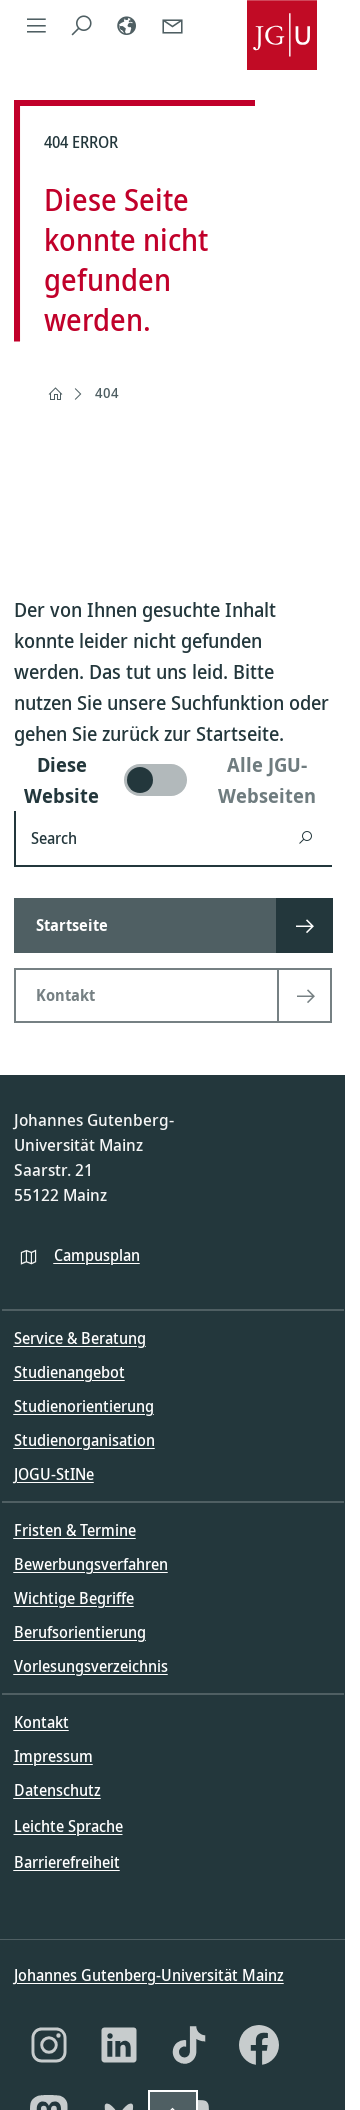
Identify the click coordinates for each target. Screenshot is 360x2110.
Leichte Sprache (68, 1826)
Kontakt (41, 1722)
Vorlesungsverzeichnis (91, 1666)
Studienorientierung (84, 1406)
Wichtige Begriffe (74, 1598)
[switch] (173, 780)
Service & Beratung (80, 1338)
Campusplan (97, 1255)
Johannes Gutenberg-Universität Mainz (149, 1975)
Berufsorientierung (80, 1632)
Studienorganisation (84, 1440)
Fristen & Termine (75, 1530)
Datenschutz (57, 1790)
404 (107, 392)
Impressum (53, 1756)
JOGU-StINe (54, 1474)
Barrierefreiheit (67, 1862)
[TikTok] (189, 2045)
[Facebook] (259, 2045)
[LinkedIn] (119, 2045)
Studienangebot (69, 1372)
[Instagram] (49, 2045)
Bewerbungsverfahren (91, 1564)
